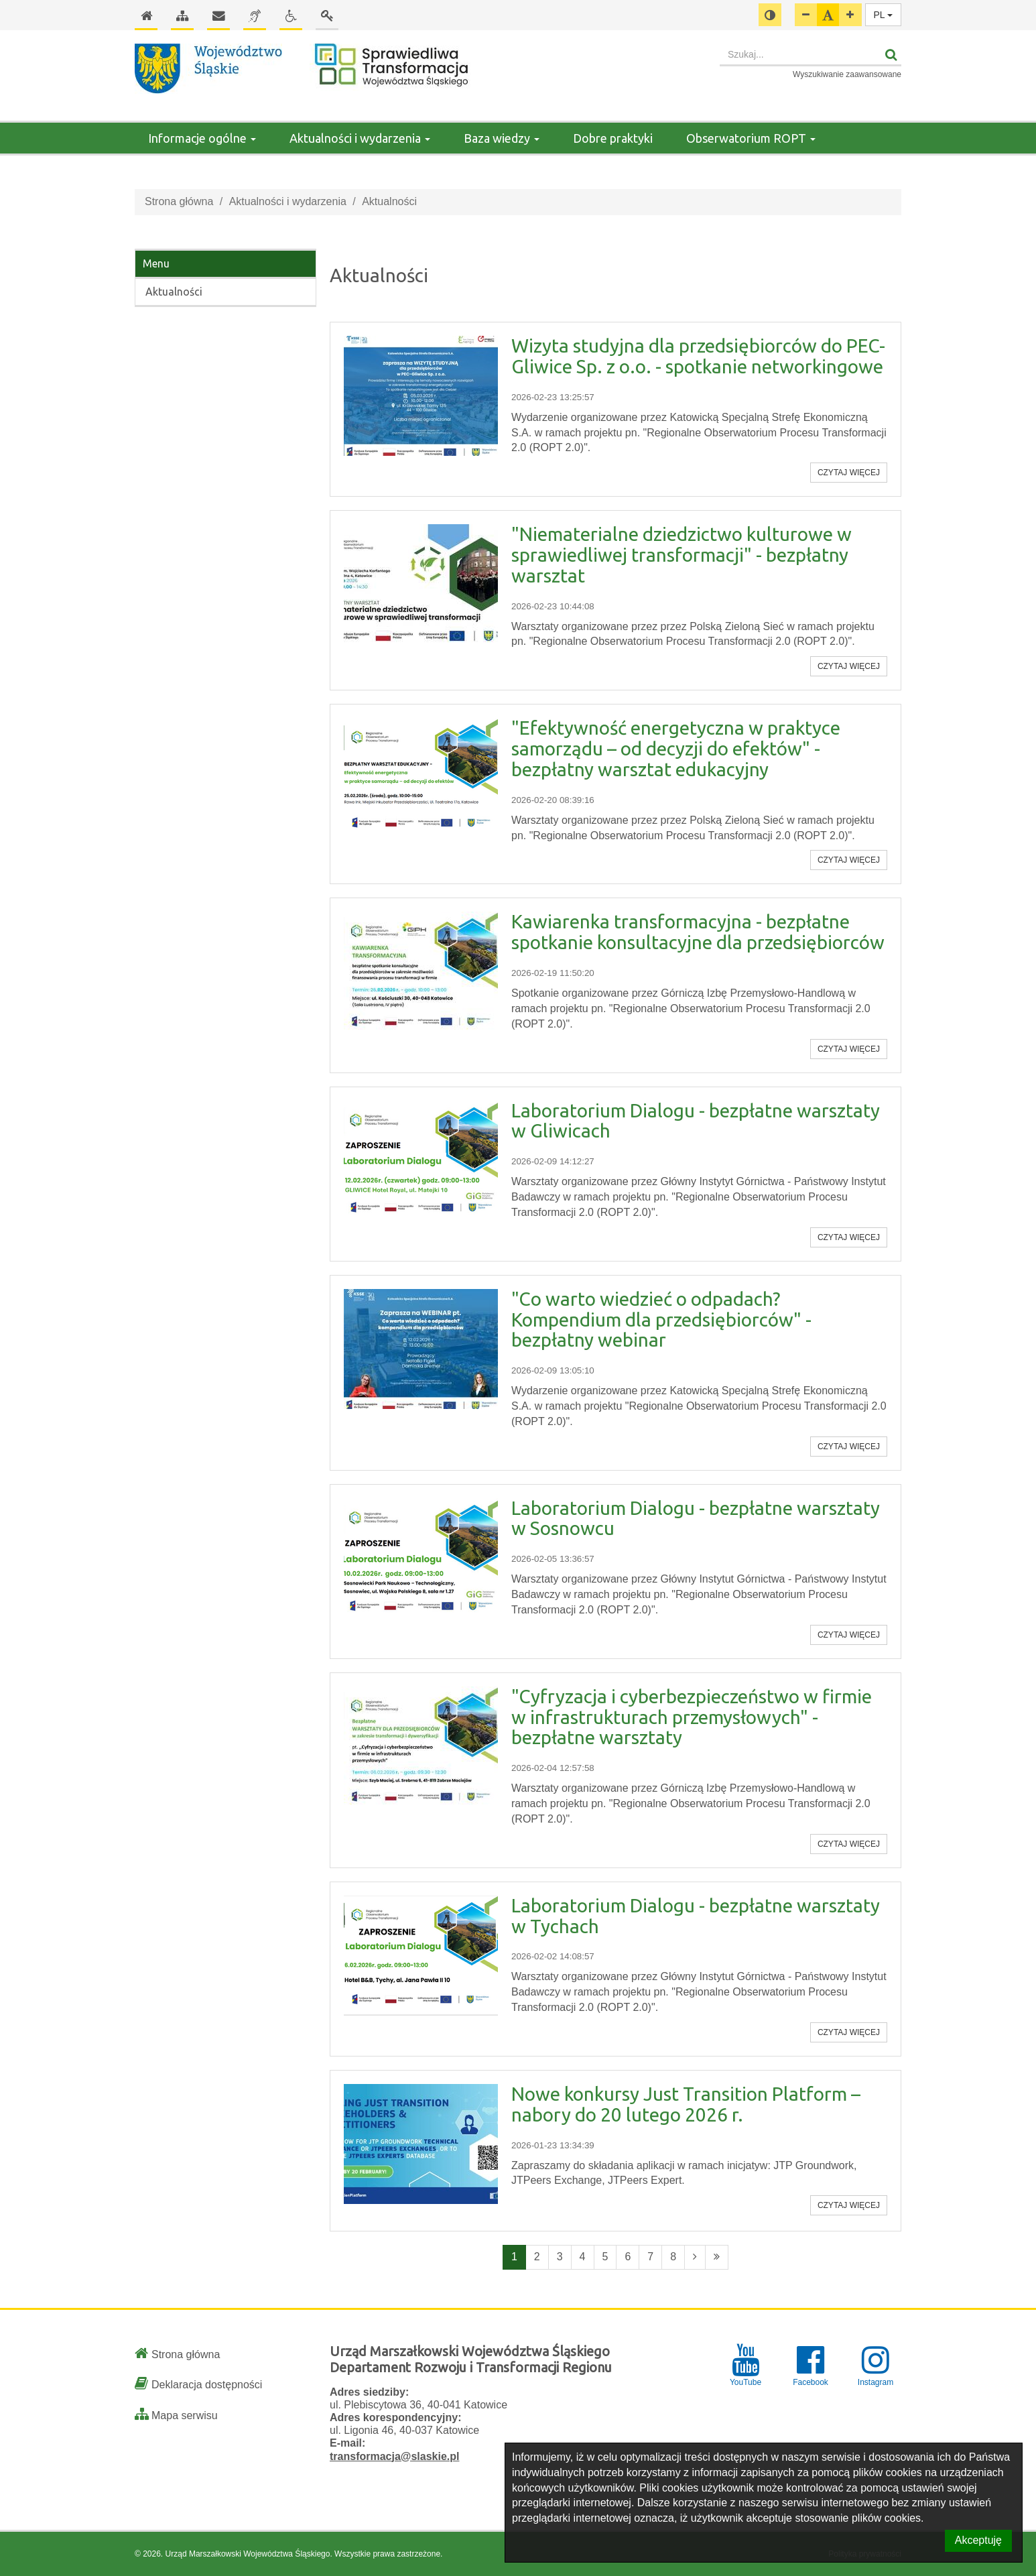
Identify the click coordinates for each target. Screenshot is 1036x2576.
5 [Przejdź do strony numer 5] (605, 2256)
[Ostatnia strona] (716, 2257)
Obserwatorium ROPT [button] (751, 138)
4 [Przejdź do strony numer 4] (583, 2256)
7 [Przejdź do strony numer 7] (650, 2256)
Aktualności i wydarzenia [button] (359, 138)
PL (883, 14)
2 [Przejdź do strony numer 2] (537, 2256)
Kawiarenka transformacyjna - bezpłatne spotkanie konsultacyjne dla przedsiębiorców (698, 932)
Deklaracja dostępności (206, 2384)
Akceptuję (978, 2540)
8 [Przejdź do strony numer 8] (673, 2256)
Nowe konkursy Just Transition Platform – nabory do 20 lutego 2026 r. (685, 2104)
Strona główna (179, 201)
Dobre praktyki (613, 138)
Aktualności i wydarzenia (287, 201)
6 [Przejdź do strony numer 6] (628, 2256)
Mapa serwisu (184, 2415)
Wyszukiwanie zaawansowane (847, 74)
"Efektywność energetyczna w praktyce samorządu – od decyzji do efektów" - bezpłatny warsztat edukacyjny (675, 748)
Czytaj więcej (849, 472)
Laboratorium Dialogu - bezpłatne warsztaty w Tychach (695, 1916)
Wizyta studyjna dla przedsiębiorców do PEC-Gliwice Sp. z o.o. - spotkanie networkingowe (698, 356)
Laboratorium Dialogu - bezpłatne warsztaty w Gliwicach (695, 1121)
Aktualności (173, 292)
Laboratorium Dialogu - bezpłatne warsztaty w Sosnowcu (695, 1518)
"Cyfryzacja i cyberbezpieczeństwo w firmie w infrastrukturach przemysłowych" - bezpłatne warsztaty (691, 1717)
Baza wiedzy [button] (501, 138)
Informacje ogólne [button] (202, 138)
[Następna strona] (695, 2257)
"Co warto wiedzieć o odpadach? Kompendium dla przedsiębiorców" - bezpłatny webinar (661, 1319)
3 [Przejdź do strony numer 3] (560, 2256)
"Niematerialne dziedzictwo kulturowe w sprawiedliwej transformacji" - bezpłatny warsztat (681, 555)
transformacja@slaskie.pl (394, 2456)
